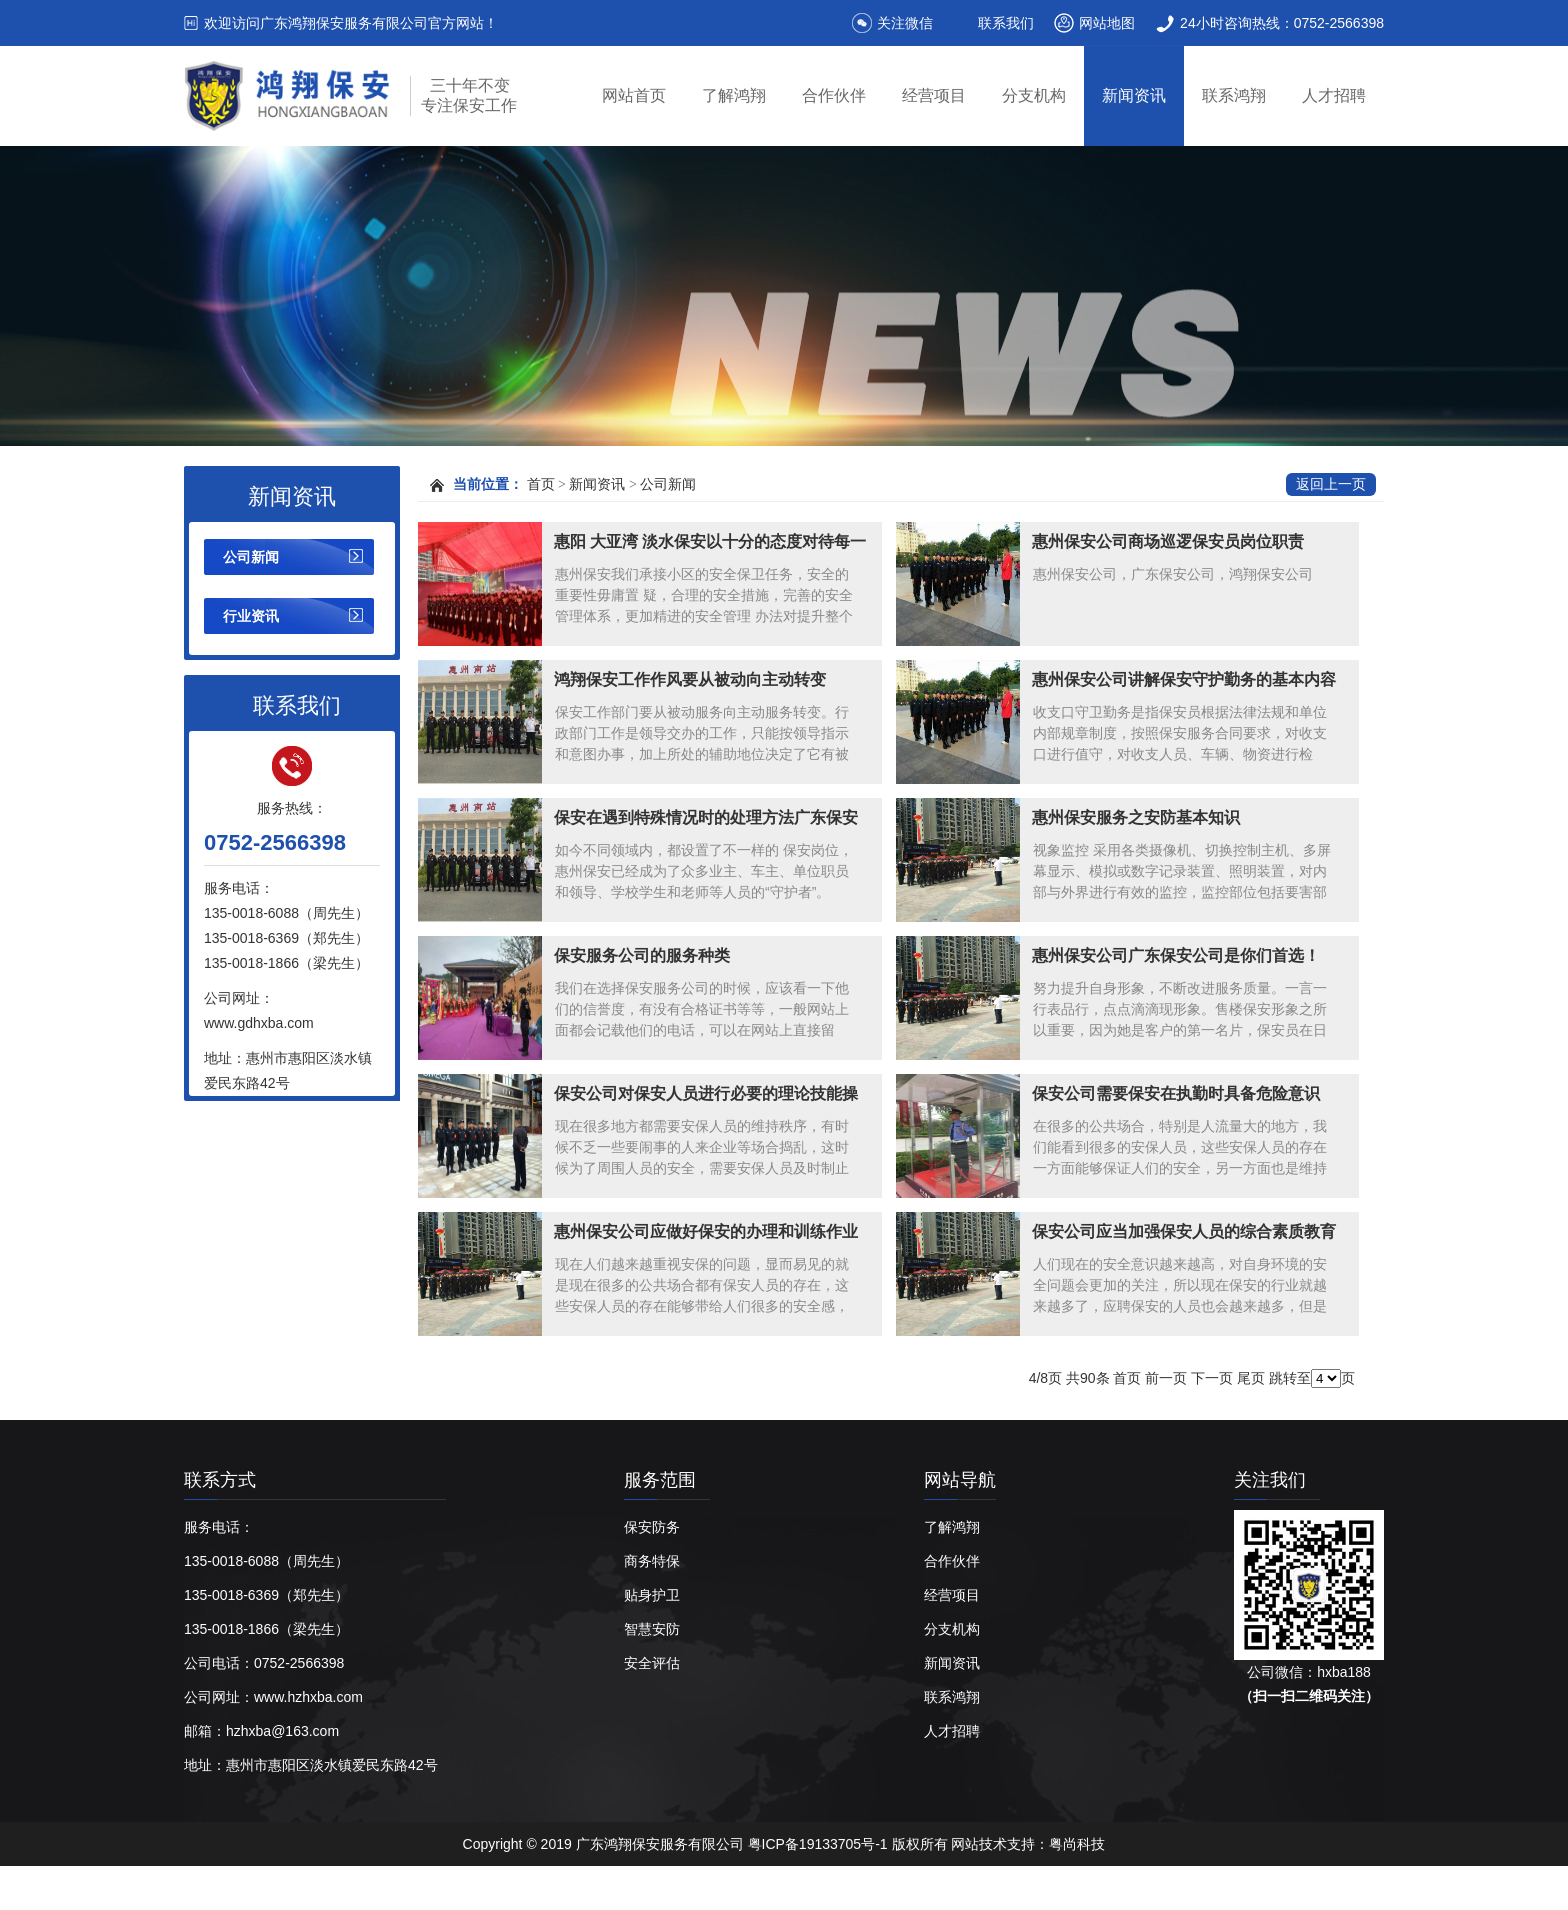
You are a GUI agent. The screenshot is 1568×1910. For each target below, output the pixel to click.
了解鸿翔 (734, 95)
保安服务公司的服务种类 (642, 955)
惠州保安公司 (537, 1888)
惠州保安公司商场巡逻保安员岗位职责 (1168, 541)
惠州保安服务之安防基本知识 (1136, 817)
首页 (541, 484)
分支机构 (1034, 95)
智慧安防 (652, 1629)
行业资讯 (251, 616)
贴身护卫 (652, 1595)
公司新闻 (251, 557)
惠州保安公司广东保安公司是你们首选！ (1176, 955)
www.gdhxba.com (259, 1023)
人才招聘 (1334, 95)
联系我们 (1006, 23)
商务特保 (652, 1561)
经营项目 (934, 95)
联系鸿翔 (1234, 95)
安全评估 (652, 1663)
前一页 (1166, 1378)
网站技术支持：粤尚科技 (1028, 1844)
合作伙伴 (834, 95)
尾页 (1251, 1378)
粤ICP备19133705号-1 (820, 1844)
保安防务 (652, 1527)
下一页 (1212, 1378)
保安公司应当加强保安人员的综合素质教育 (1184, 1231)
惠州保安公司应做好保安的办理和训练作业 (706, 1231)
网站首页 (634, 95)
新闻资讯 (1134, 95)
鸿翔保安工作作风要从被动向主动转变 (690, 679)
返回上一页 (1331, 484)
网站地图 (1107, 23)
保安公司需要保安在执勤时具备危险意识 (1176, 1093)
